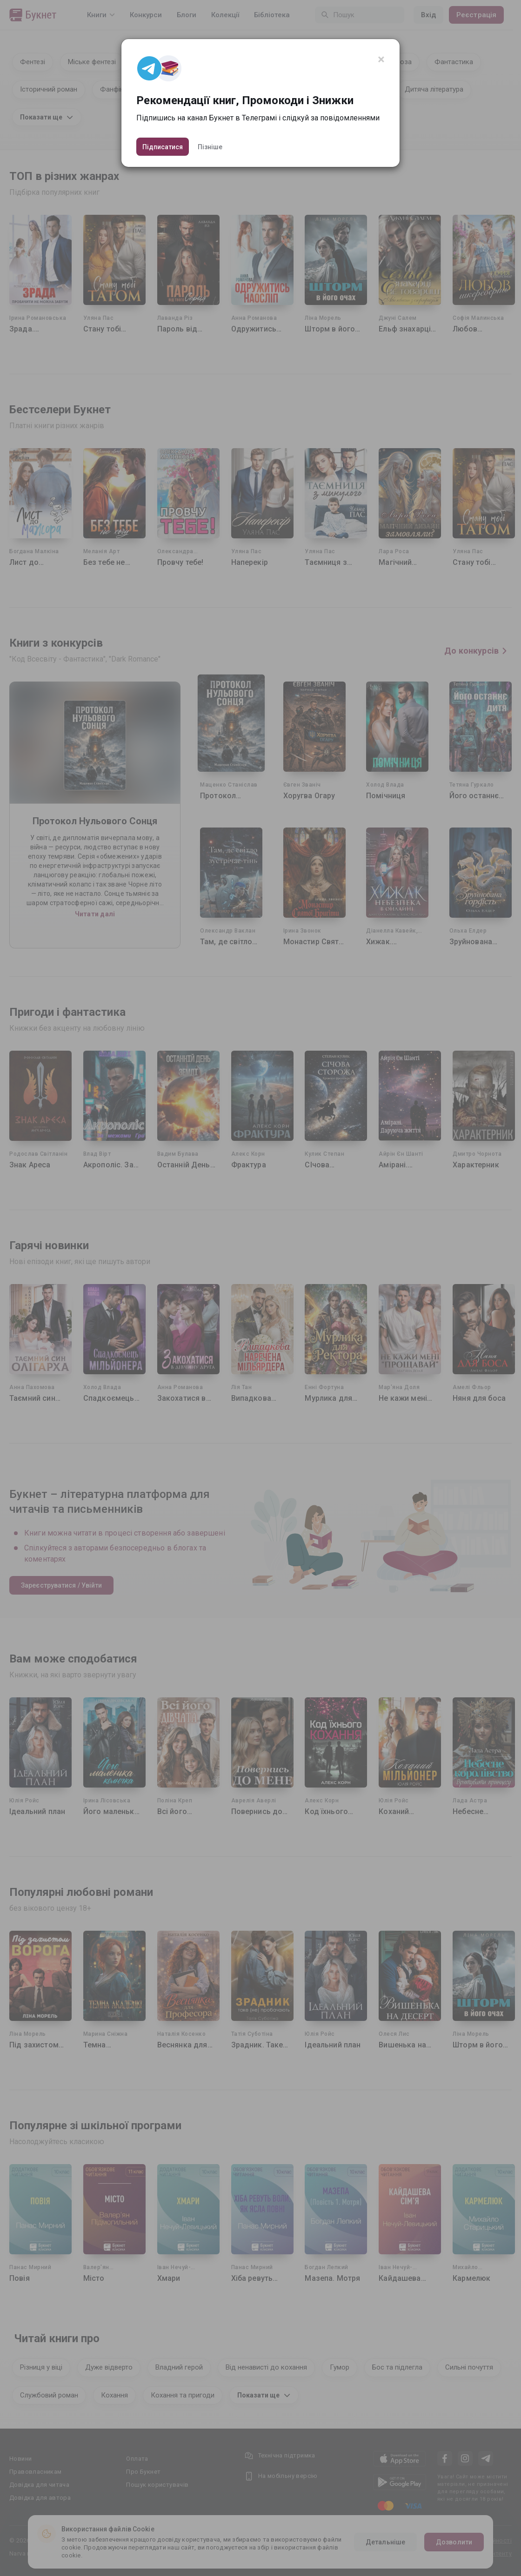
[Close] (381, 59)
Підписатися (162, 147)
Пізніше (210, 147)
